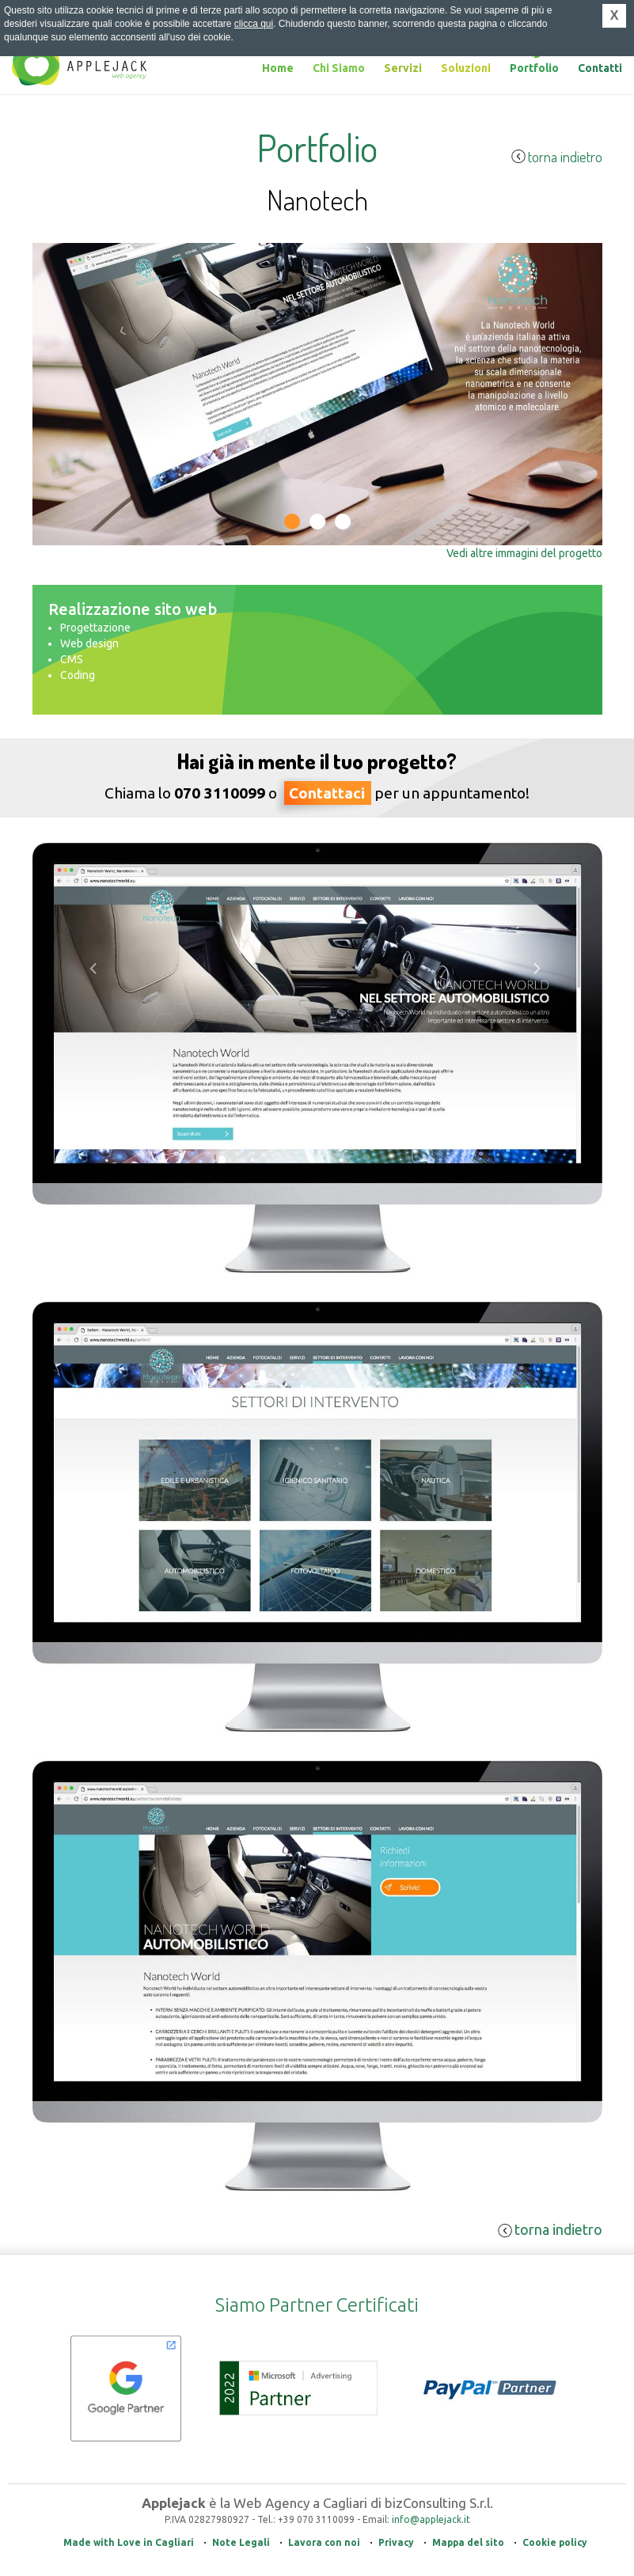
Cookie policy (554, 2542)
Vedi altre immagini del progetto (524, 553)
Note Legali (241, 2542)
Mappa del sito (468, 2542)
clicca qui (253, 23)
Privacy (396, 2542)
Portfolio (534, 68)
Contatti (600, 68)
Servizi (403, 68)
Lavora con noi (324, 2542)
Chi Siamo (339, 68)
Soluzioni (466, 68)
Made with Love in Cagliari (128, 2542)
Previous (57, 556)
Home (278, 68)
